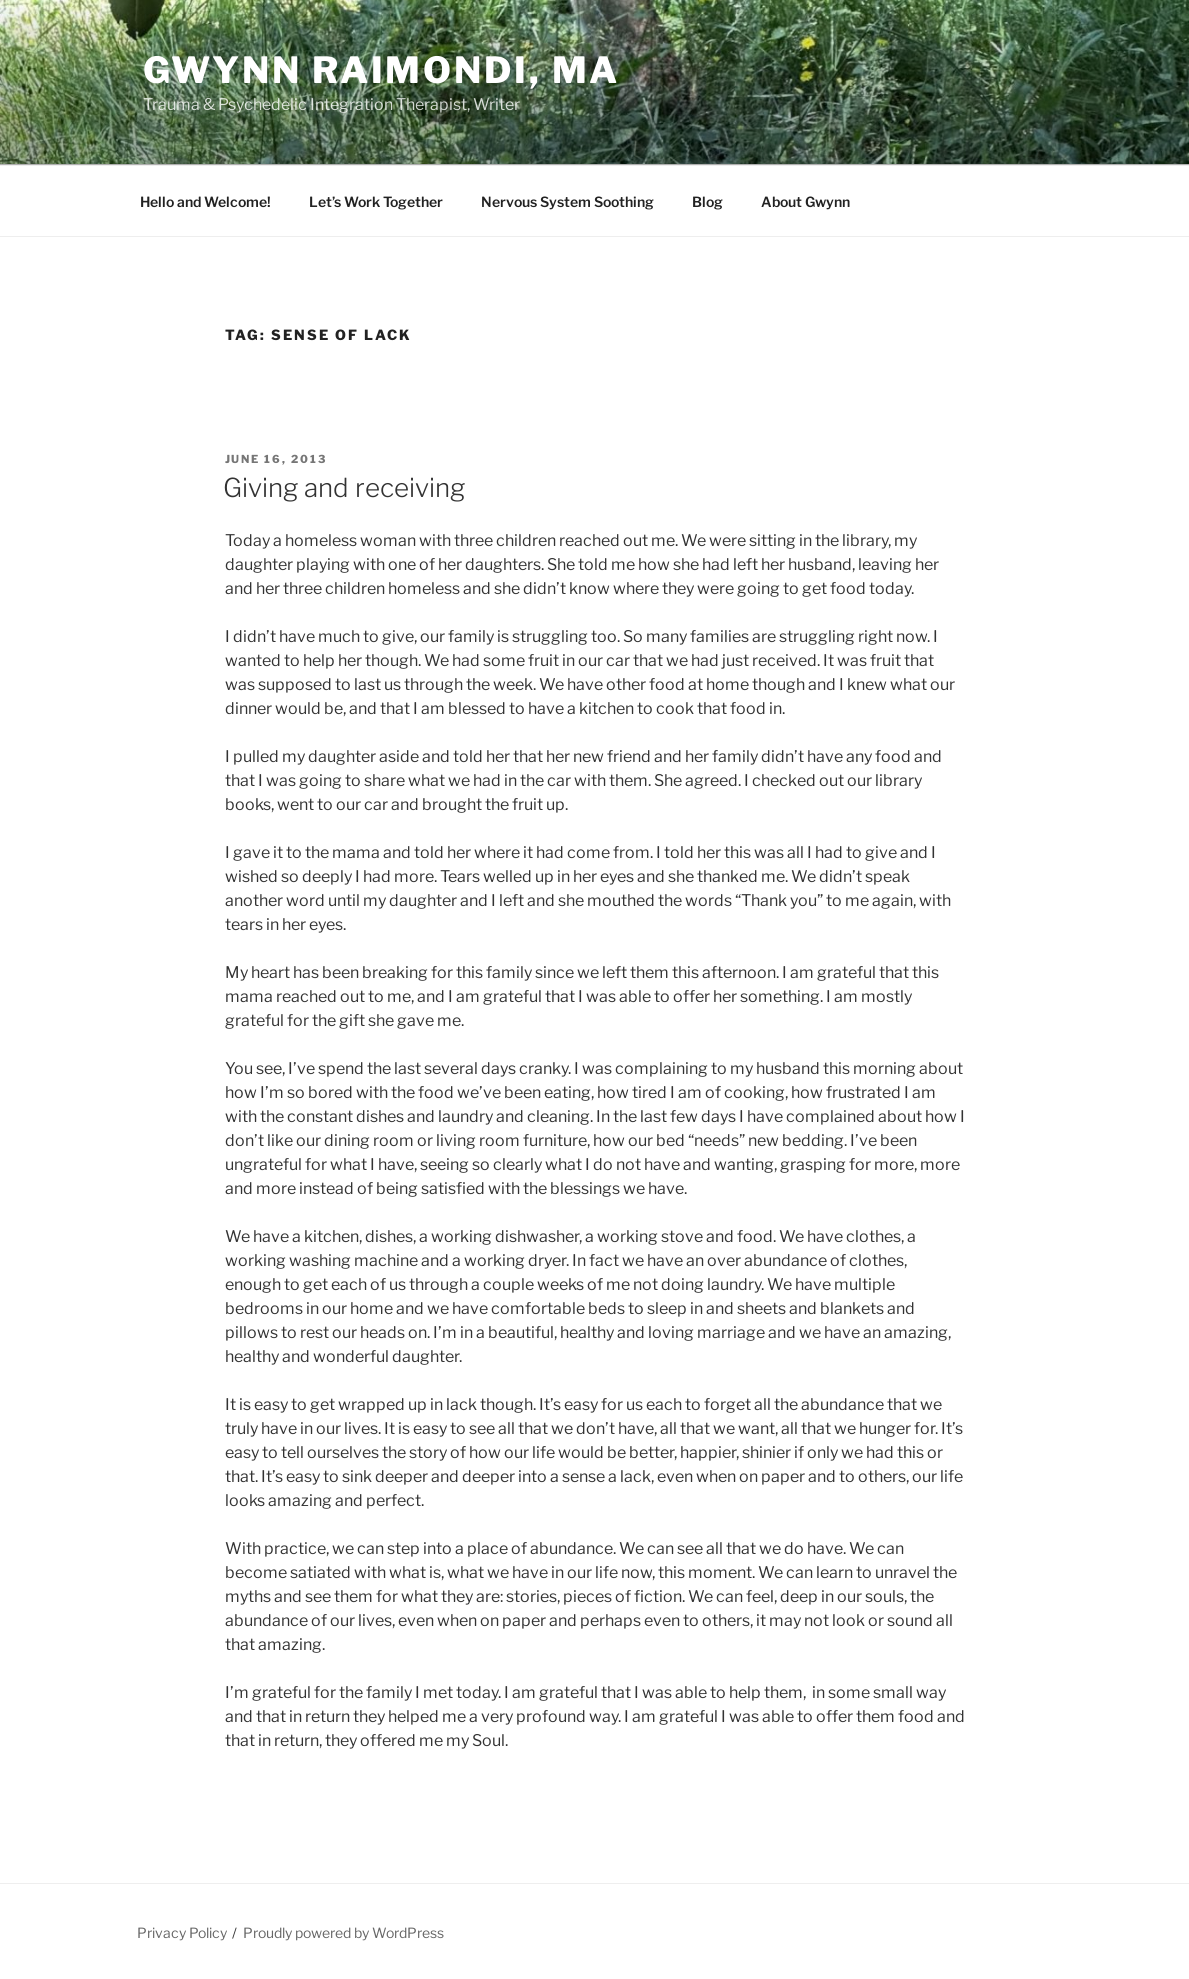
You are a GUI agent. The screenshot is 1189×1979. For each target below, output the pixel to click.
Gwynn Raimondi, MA (382, 70)
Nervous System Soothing (567, 201)
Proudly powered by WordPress (343, 1932)
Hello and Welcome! (205, 201)
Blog (707, 201)
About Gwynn (805, 201)
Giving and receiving (344, 487)
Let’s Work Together (376, 201)
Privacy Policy (182, 1932)
